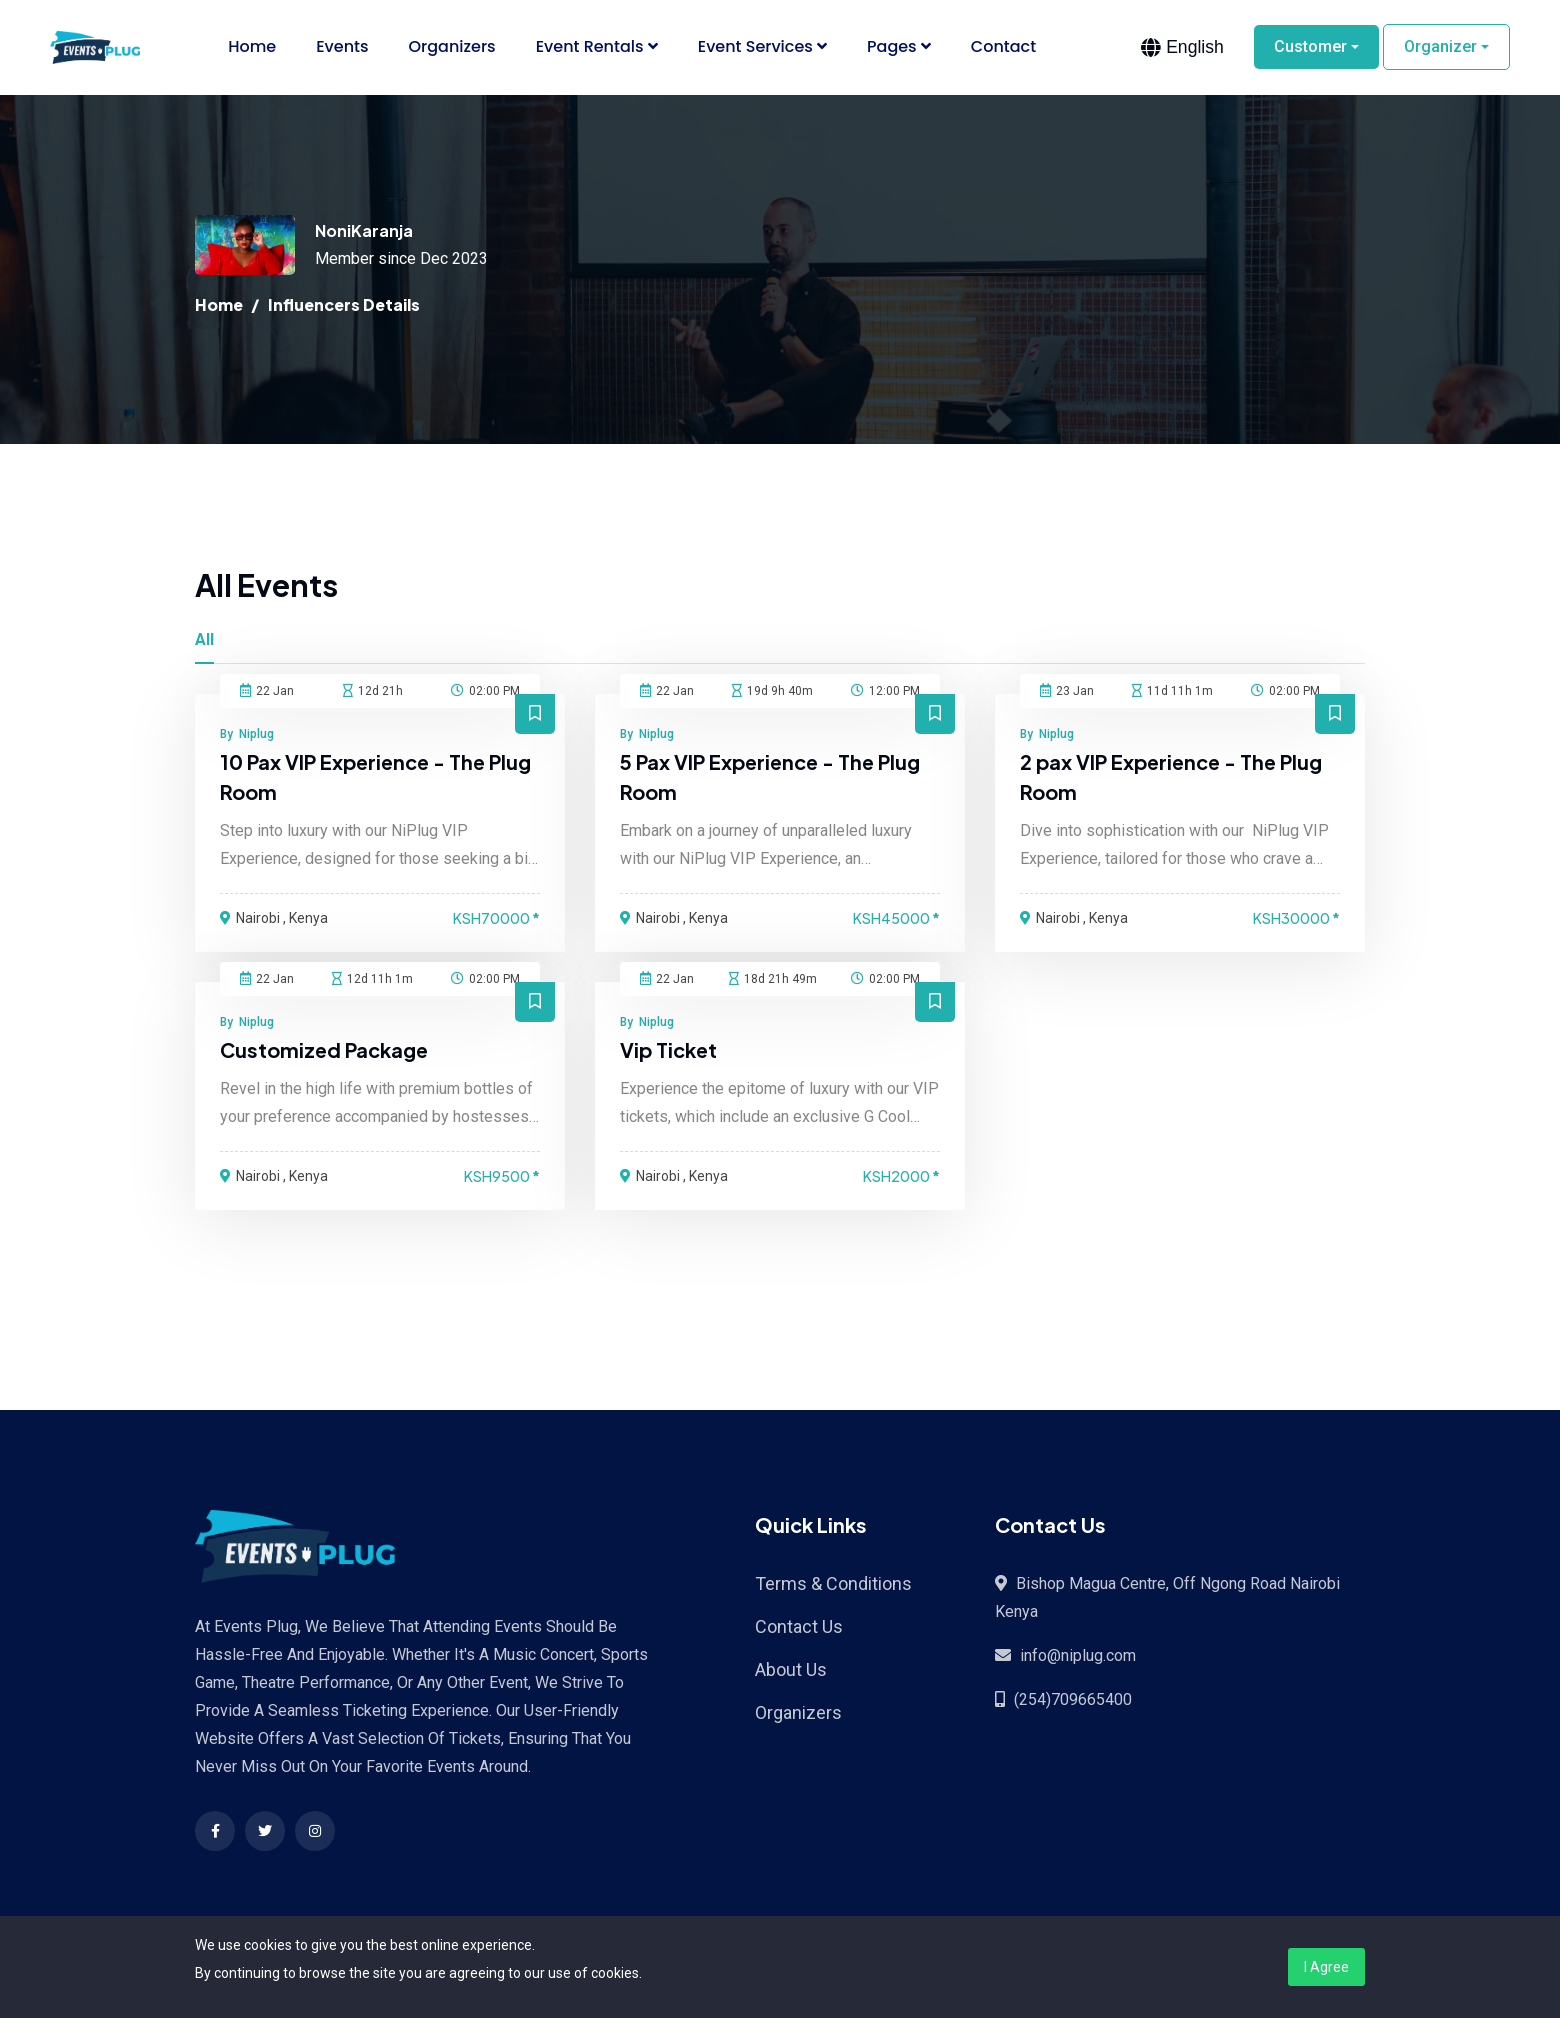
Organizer (1440, 47)
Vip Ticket (669, 1050)
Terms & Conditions (833, 1584)
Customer (1310, 47)
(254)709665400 (1073, 1700)
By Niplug (247, 735)
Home (252, 47)
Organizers (452, 47)
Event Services (762, 47)
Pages (899, 47)
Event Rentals (597, 47)
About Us (791, 1670)
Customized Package (325, 1050)
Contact (1003, 47)
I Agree (1326, 1967)
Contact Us (799, 1627)
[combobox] (1182, 48)
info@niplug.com (1078, 1656)
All (204, 640)
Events (342, 47)
